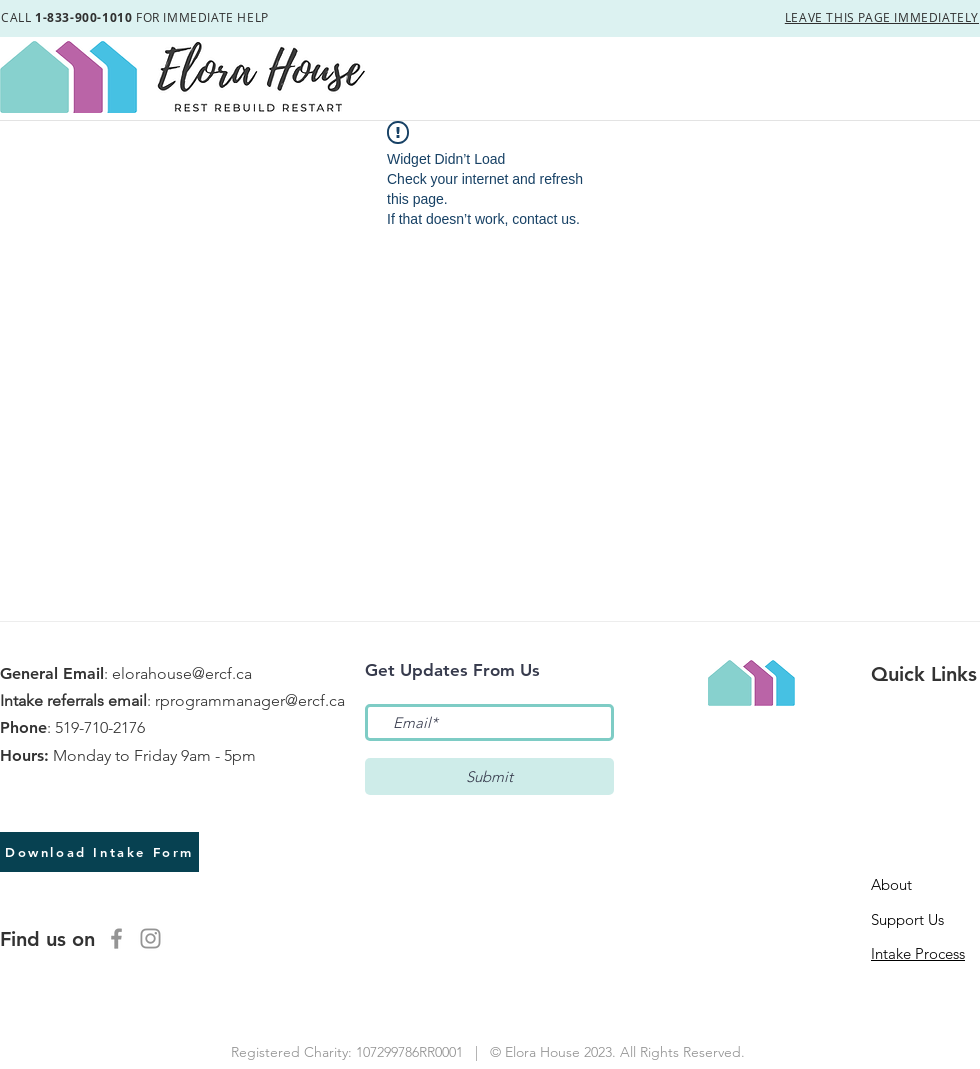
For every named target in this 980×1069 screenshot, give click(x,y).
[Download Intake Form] (99, 852)
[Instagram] (150, 938)
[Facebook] (116, 938)
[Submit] (489, 776)
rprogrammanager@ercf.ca (250, 700)
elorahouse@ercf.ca (182, 673)
